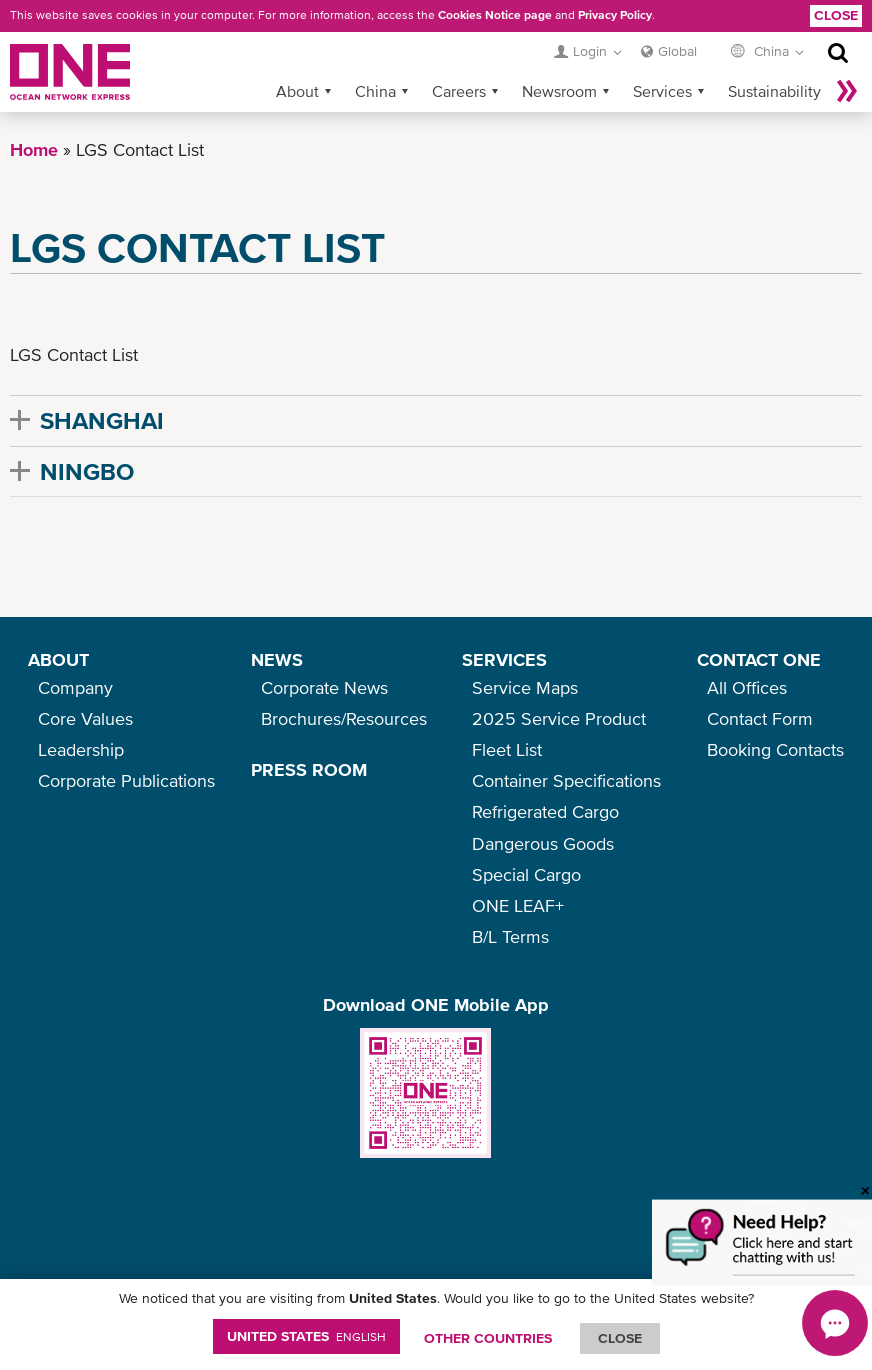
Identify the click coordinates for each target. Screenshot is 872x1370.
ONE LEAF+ (518, 905)
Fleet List (507, 749)
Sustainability (774, 91)
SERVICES (504, 659)
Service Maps (525, 687)
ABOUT (58, 659)
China (375, 91)
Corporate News (324, 687)
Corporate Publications (126, 780)
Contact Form (760, 718)
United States (306, 1336)
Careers (459, 91)
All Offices (747, 687)
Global (677, 51)
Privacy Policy (615, 15)
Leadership (81, 749)
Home (34, 149)
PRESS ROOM (309, 769)
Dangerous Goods (543, 843)
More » (847, 91)
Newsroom (559, 91)
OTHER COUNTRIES (488, 1338)
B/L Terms (510, 936)
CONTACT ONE (759, 659)
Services (662, 91)
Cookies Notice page (495, 15)
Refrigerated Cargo (545, 811)
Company (75, 687)
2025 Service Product (559, 718)
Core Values (85, 718)
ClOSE (620, 1338)
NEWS (277, 659)
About (297, 91)
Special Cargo (526, 874)
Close (836, 15)
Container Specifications (566, 780)
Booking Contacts (775, 749)
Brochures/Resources (344, 718)
